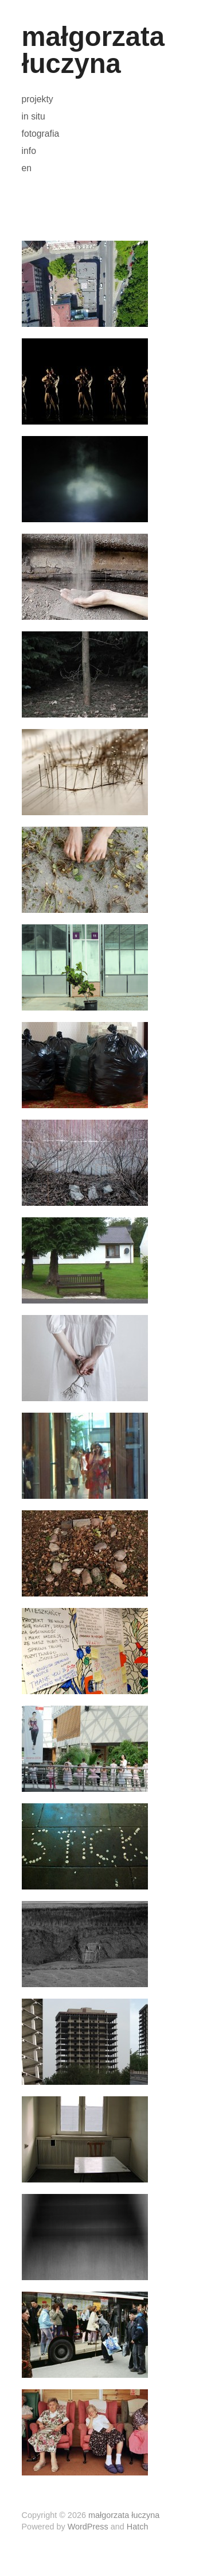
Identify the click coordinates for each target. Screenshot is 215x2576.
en (27, 168)
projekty (37, 99)
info (29, 151)
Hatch (137, 2526)
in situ (33, 116)
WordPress (88, 2526)
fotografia (41, 133)
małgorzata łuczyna (93, 50)
